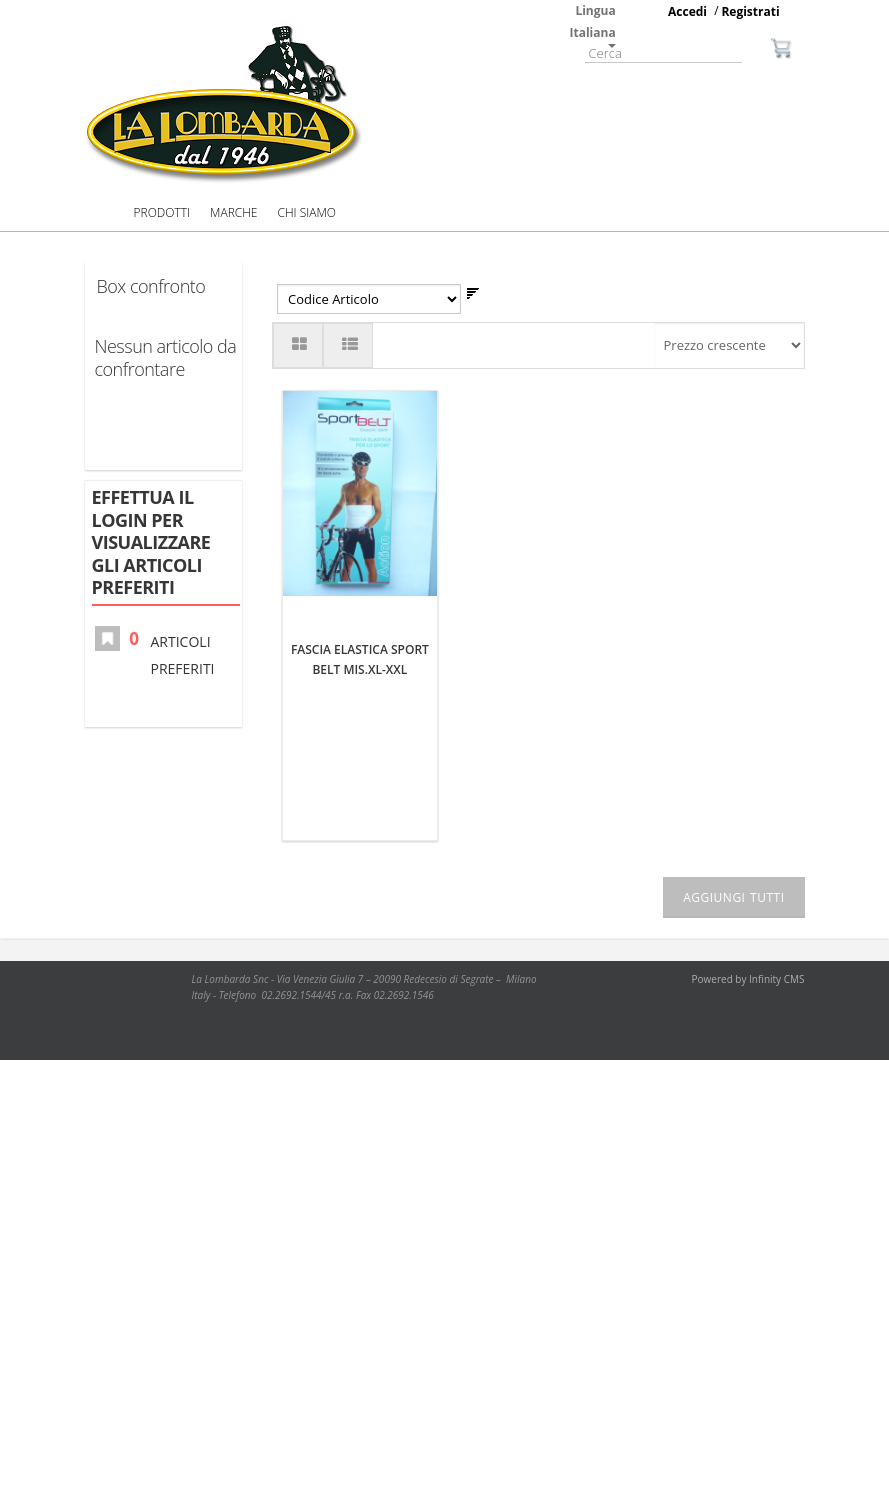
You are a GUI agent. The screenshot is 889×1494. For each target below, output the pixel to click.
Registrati (750, 11)
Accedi (687, 11)
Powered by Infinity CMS (748, 979)
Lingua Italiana (593, 25)
